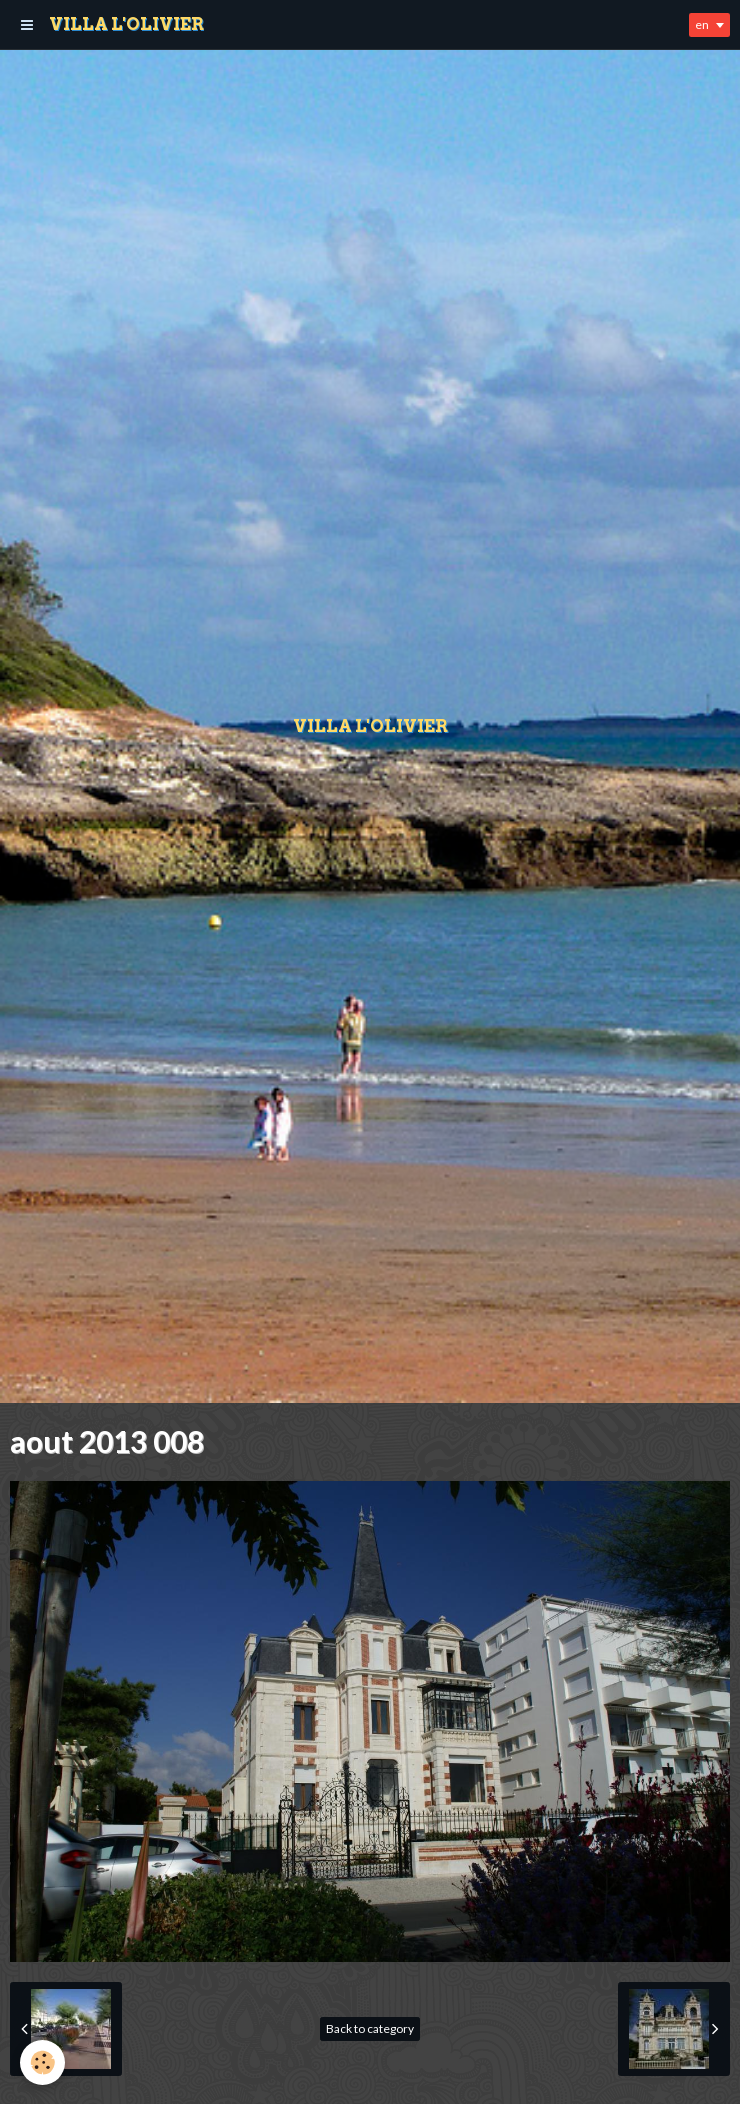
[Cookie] (42, 2062)
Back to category (370, 2028)
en (702, 24)
